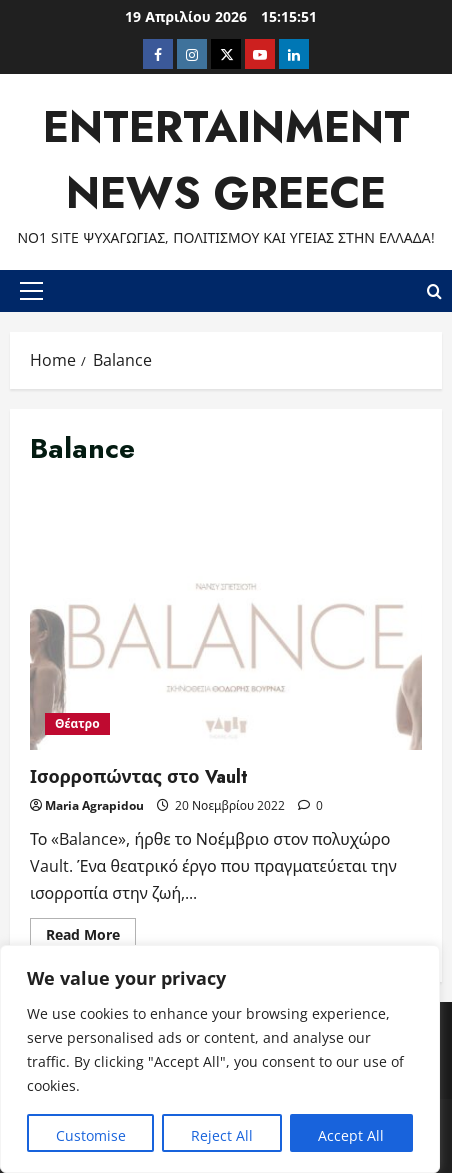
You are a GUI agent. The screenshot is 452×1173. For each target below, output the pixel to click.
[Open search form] (434, 290)
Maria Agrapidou (94, 805)
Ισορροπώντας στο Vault (226, 618)
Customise (91, 1135)
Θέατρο (77, 723)
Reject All (222, 1135)
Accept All (351, 1135)
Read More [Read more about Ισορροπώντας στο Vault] (91, 938)
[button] (31, 291)
